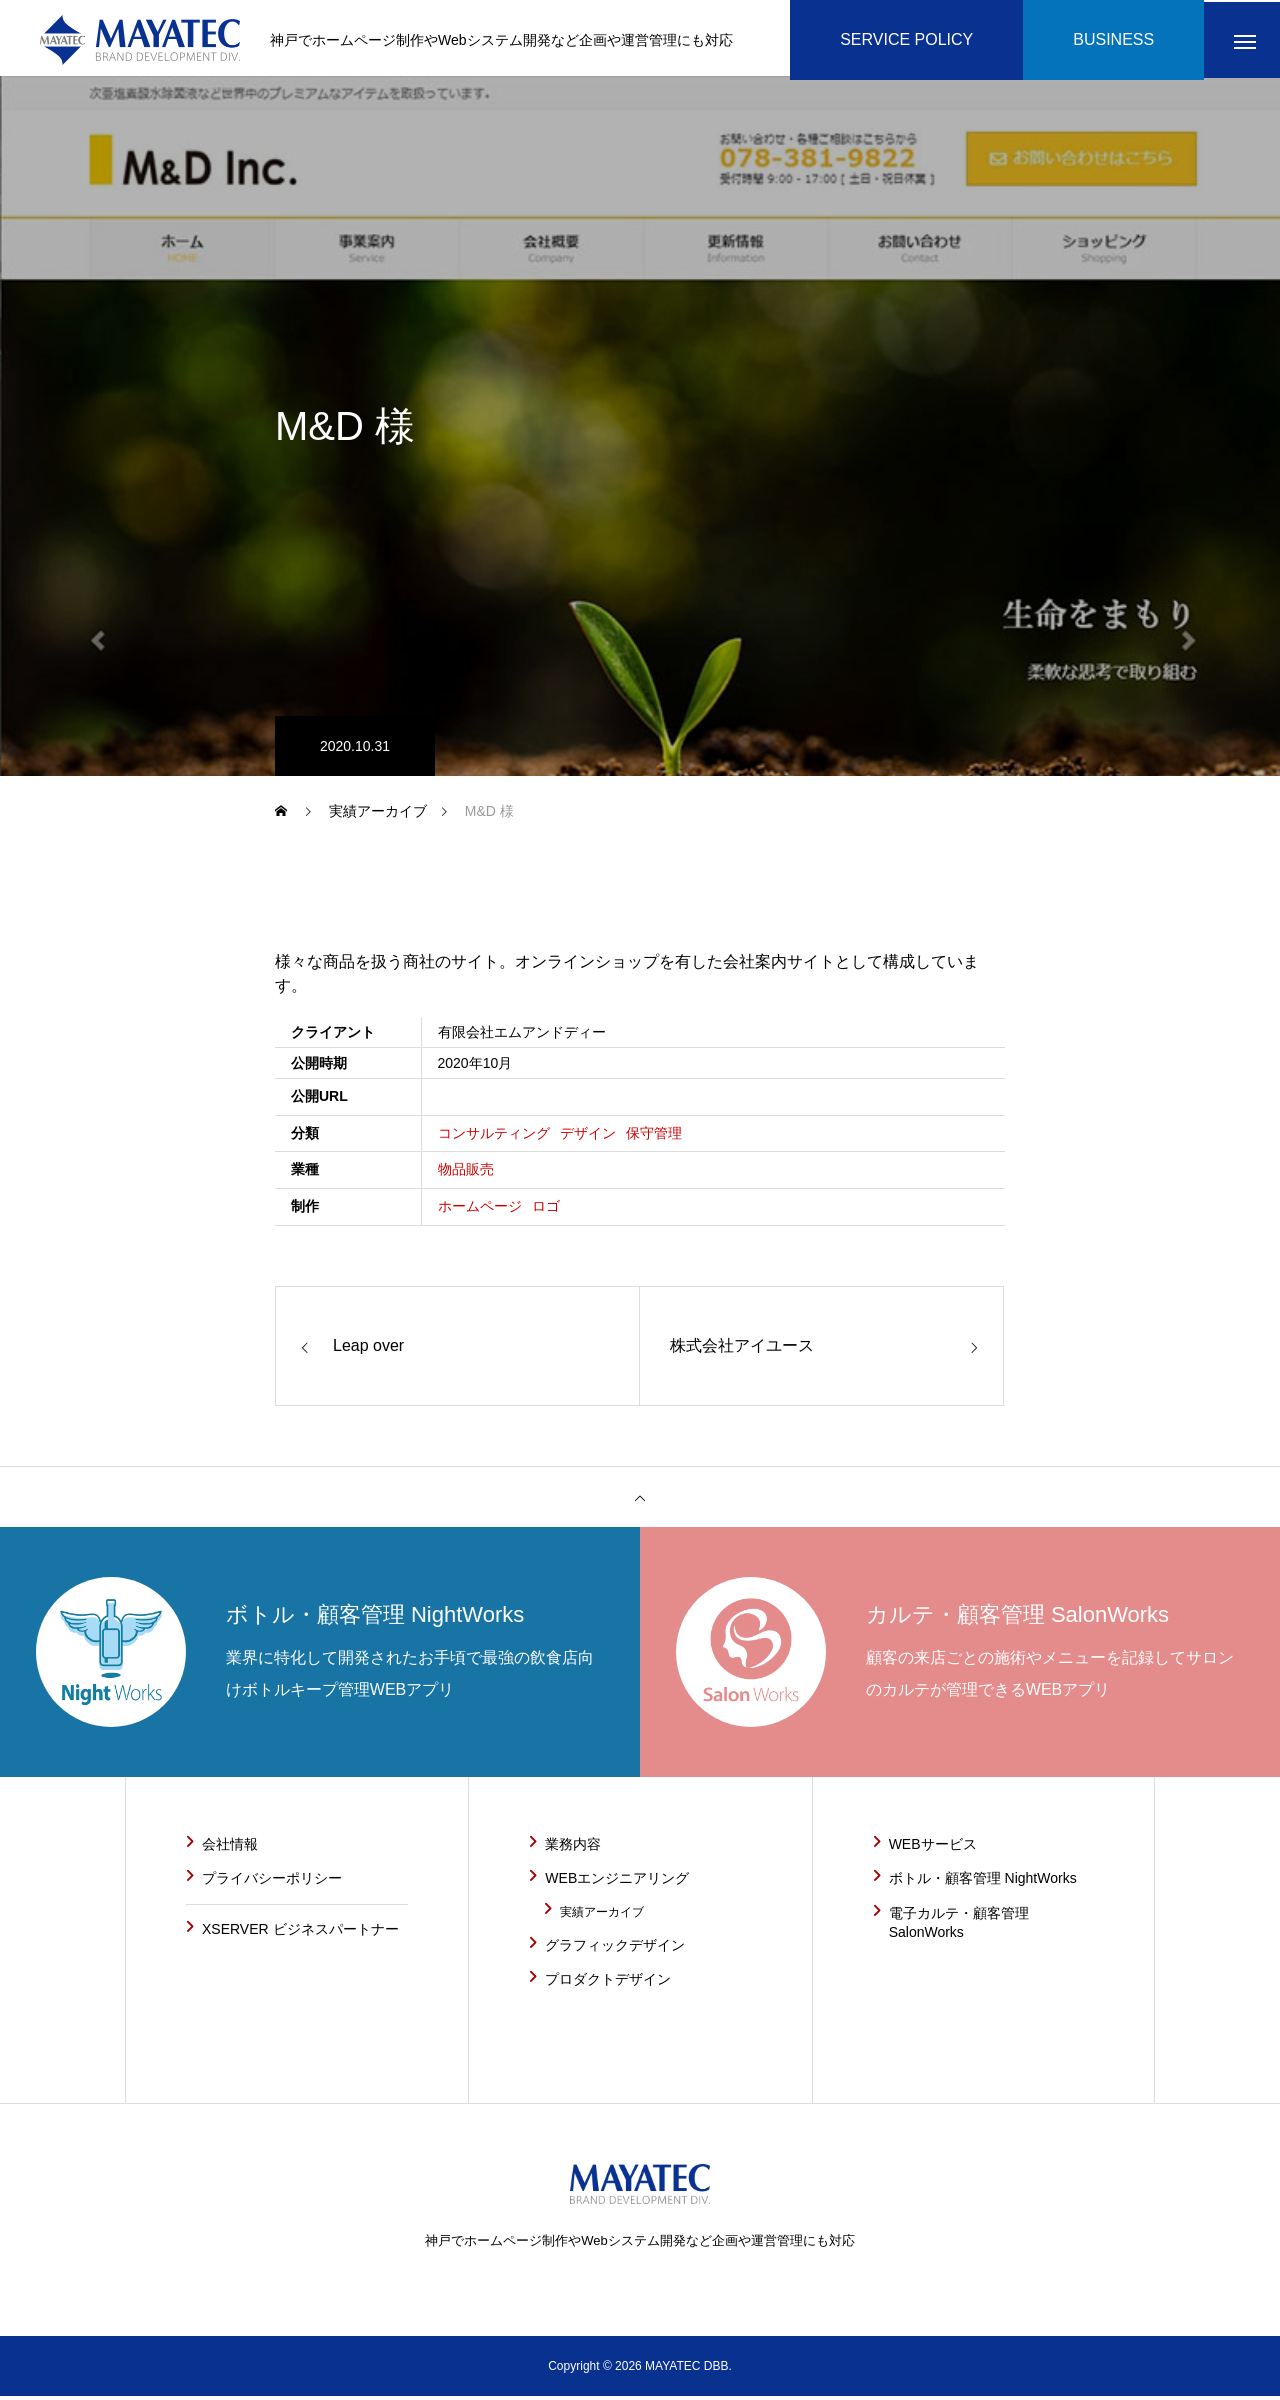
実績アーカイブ (602, 1916)
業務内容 (573, 1848)
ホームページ (480, 1210)
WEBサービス (933, 1848)
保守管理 (654, 1137)
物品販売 (466, 1174)
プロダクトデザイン (608, 1983)
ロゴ (546, 1210)
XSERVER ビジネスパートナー (300, 1933)
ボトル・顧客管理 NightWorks (983, 1882)
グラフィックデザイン (615, 1949)
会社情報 (230, 1848)
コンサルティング (494, 1137)
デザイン (588, 1137)
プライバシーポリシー (272, 1882)
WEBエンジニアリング (617, 1882)
